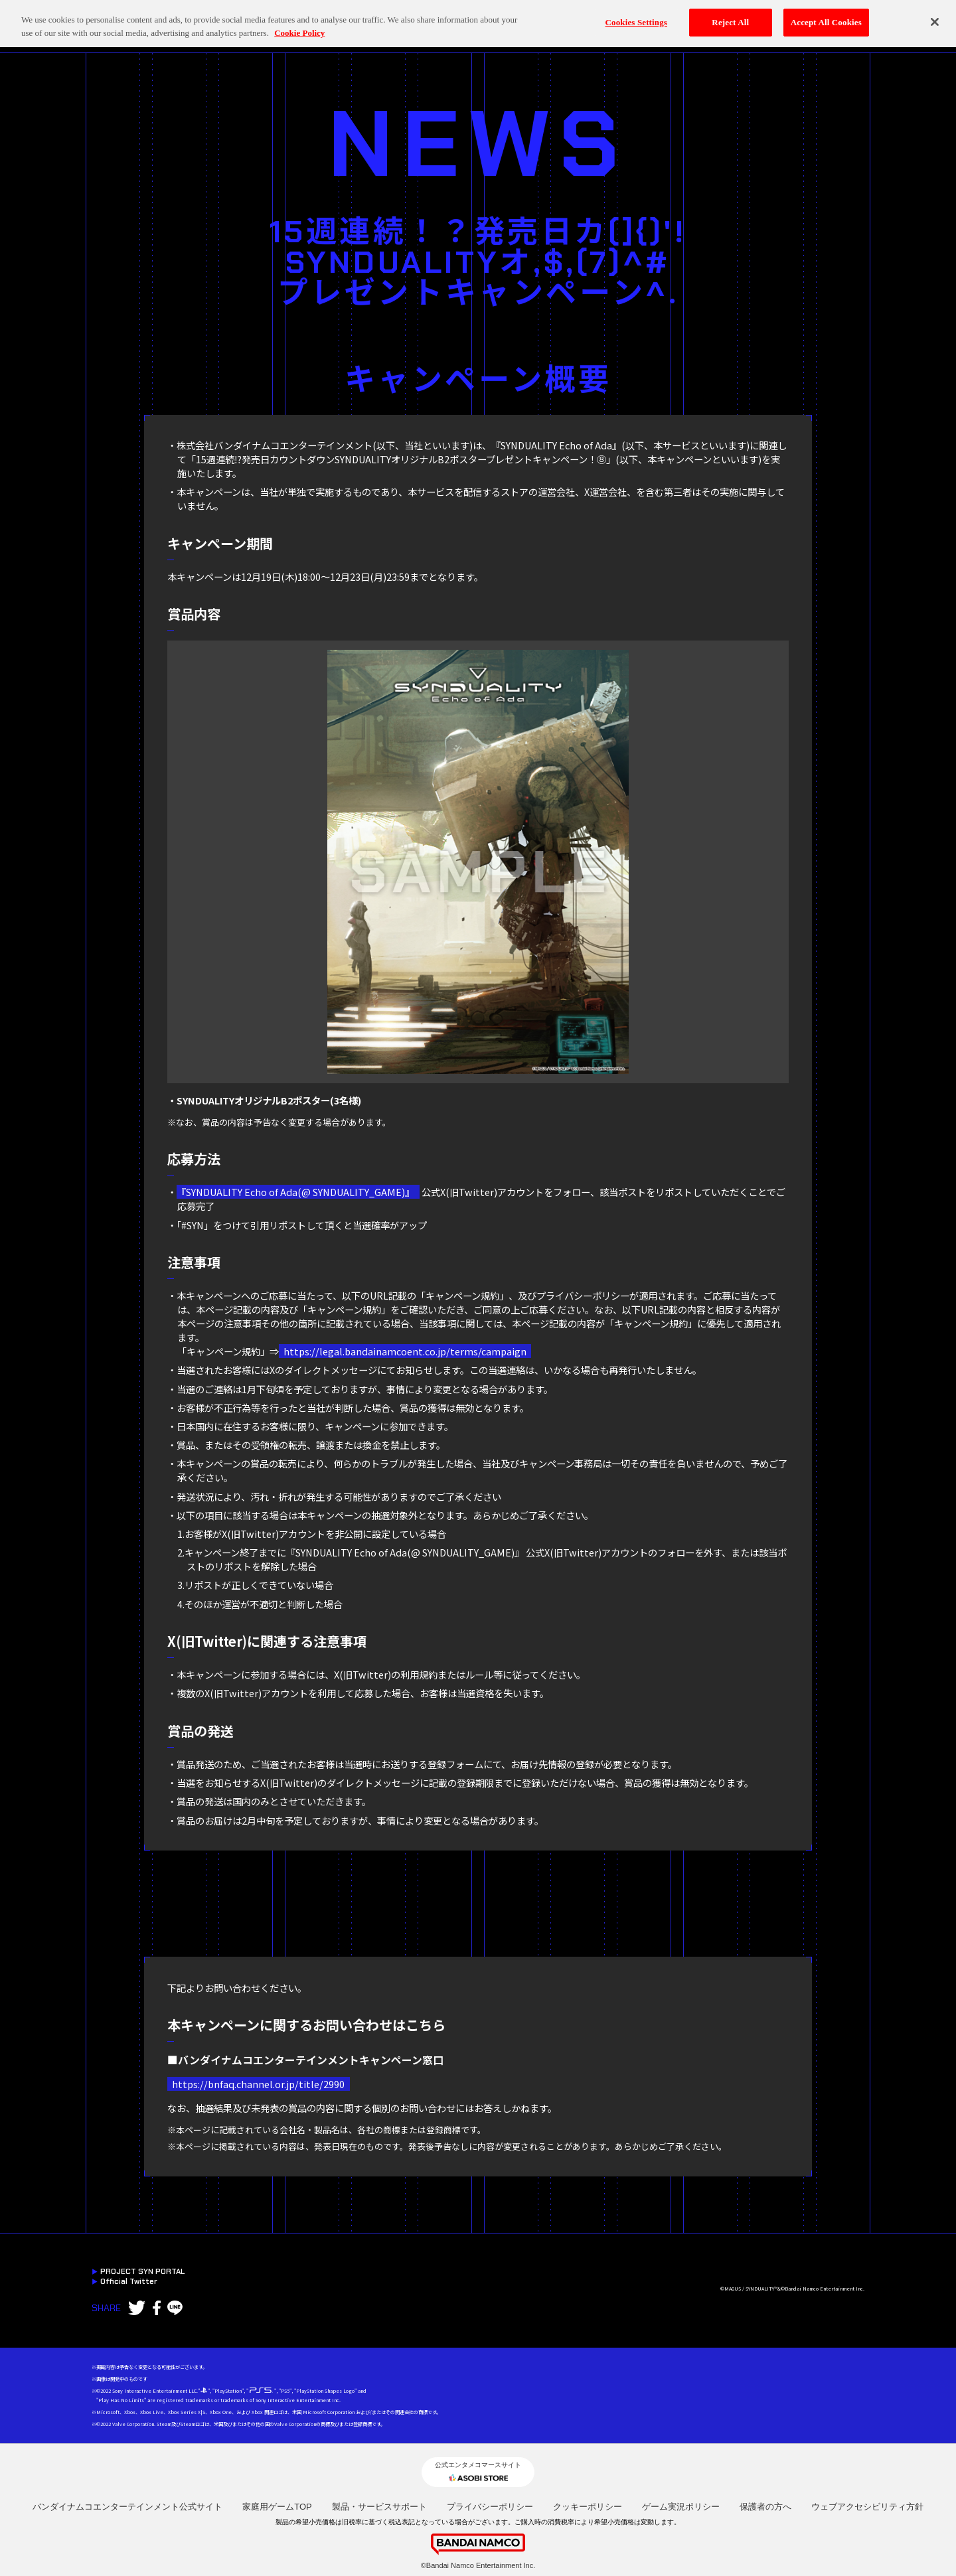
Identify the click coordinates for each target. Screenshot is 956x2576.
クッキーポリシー (587, 2507)
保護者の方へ (765, 2507)
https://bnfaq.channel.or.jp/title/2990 (258, 2084)
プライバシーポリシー (490, 2507)
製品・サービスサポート (379, 2507)
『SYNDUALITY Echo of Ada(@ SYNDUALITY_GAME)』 (297, 1192)
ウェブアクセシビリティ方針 (867, 2507)
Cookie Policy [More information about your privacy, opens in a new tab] (299, 22)
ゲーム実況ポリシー (681, 2507)
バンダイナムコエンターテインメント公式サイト (127, 2507)
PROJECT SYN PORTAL (138, 2272)
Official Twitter (125, 2282)
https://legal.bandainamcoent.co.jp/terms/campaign (404, 1351)
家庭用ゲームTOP (277, 2507)
